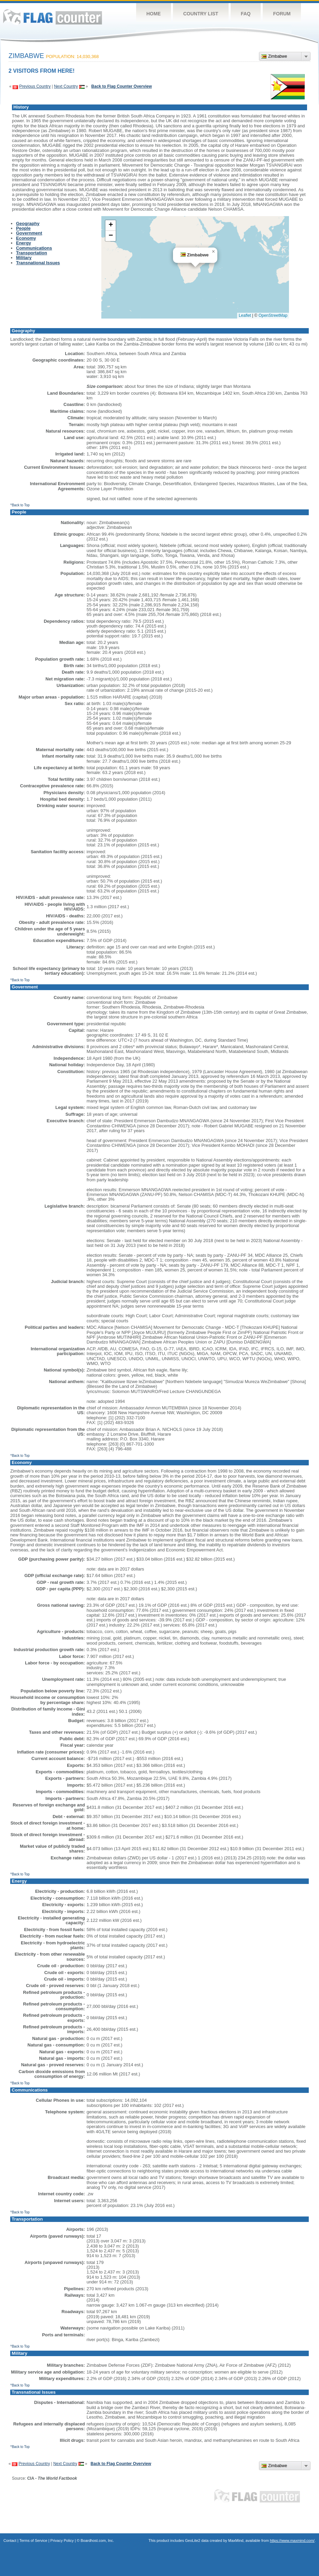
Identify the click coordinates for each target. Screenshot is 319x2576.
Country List (200, 13)
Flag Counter (52, 17)
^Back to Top (20, 505)
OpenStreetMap (273, 315)
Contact (9, 2540)
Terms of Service (33, 2540)
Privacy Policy (62, 2540)
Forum (281, 13)
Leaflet (245, 315)
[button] (213, 252)
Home (153, 13)
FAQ (246, 13)
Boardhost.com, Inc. (97, 2540)
